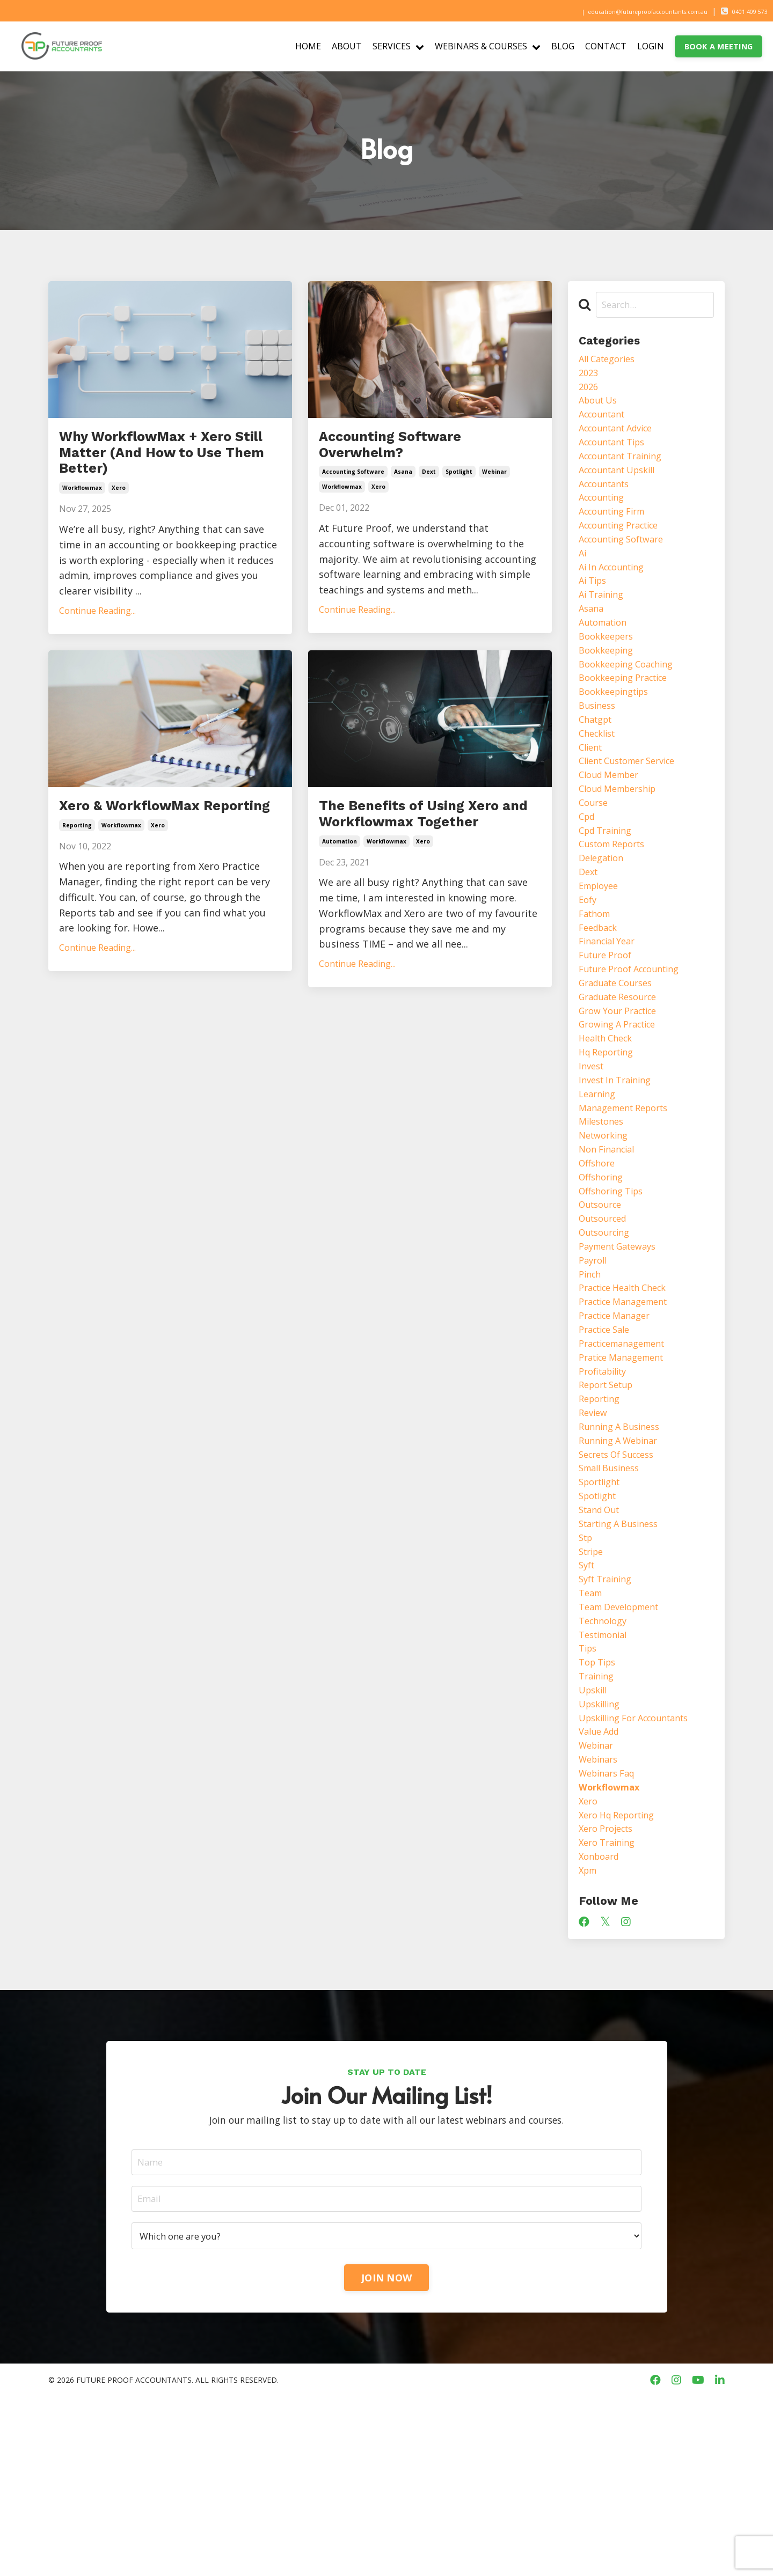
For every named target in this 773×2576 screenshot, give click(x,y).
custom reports (616, 902)
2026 (589, 391)
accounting (605, 515)
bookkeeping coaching (631, 700)
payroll (594, 1365)
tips (589, 1798)
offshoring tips (615, 1288)
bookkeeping (609, 685)
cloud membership (623, 839)
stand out (602, 1643)
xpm (589, 2045)
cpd (588, 870)
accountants (608, 500)
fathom (597, 979)
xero (119, 532)
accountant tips (617, 453)
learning (599, 1179)
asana (403, 486)
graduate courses (620, 1056)
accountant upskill (623, 484)
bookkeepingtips (618, 731)
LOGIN (650, 46)
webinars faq (610, 1937)
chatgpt (598, 762)
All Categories (611, 361)
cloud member (613, 824)
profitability (606, 1489)
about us (600, 407)
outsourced (606, 1318)
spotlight (459, 486)
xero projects (609, 1998)
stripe (593, 1689)
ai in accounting (616, 592)
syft (588, 1705)
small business (613, 1596)
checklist (600, 778)
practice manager (619, 1427)
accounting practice (625, 546)
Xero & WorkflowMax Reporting (158, 865)
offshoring (603, 1272)
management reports (629, 1195)
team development (624, 1751)
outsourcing (608, 1334)
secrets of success (622, 1581)
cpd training (609, 886)
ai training (604, 623)
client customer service (634, 809)
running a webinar (623, 1566)
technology (605, 1766)
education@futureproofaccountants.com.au (611, 10)
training (598, 1828)
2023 (589, 376)
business (599, 747)
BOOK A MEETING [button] (718, 46)
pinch (591, 1380)
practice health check (629, 1396)
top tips (600, 1813)
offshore (599, 1257)
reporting (77, 900)
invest (593, 1148)
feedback (601, 994)
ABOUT (347, 46)
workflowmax (82, 532)
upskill (595, 1844)
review (594, 1535)
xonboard (601, 2029)
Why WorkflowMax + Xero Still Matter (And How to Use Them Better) (161, 475)
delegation (604, 917)
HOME (308, 46)
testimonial (606, 1782)
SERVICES (398, 46)
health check (609, 1118)
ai (583, 577)
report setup (610, 1504)
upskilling (602, 1859)
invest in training (619, 1164)
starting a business (624, 1659)
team (592, 1736)
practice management (629, 1411)
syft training (609, 1720)
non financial (610, 1241)
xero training (610, 2014)
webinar (494, 486)
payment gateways (623, 1350)
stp (587, 1674)
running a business (624, 1550)
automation (339, 923)
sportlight (602, 1612)
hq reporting (610, 1133)
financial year (611, 1009)
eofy (589, 963)
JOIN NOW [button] (386, 2456)
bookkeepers (609, 670)
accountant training (626, 469)
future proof (608, 1025)
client (592, 793)
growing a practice (623, 1102)
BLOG (562, 46)
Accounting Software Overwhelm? (418, 451)
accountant (605, 422)
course (595, 855)
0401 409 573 (741, 10)
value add (601, 1890)
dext (429, 486)
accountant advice (621, 438)
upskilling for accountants (641, 1875)
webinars (601, 1921)
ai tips (594, 607)
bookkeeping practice (629, 716)
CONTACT (605, 46)
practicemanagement (628, 1457)
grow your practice (623, 1087)
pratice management (627, 1473)
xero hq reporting (622, 1983)
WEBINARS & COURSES (488, 46)
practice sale (608, 1442)
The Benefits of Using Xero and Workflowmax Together (429, 876)
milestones (604, 1211)
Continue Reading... (97, 655)
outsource (603, 1303)
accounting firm (617, 530)
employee (601, 948)
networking (606, 1226)
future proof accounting (636, 1040)
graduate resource (623, 1071)
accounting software (353, 486)
